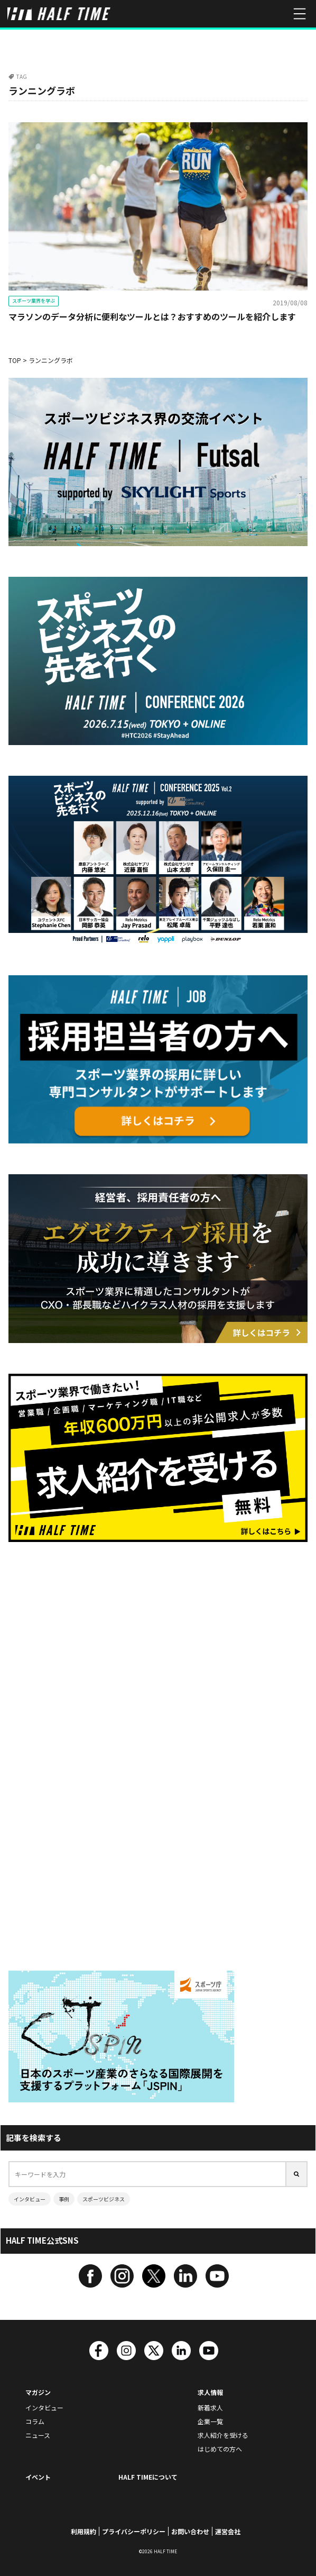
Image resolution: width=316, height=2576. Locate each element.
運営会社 (227, 2531)
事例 (64, 2199)
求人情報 (210, 2392)
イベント (38, 2476)
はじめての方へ (220, 2448)
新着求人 (210, 2407)
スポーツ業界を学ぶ (33, 300)
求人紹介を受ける (223, 2434)
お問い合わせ (190, 2531)
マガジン (38, 2392)
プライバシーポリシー (133, 2531)
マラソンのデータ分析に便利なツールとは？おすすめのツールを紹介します (152, 316)
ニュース (37, 2434)
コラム (34, 2421)
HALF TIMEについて (148, 2476)
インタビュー (29, 2199)
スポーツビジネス (103, 2199)
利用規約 (83, 2531)
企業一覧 (210, 2421)
